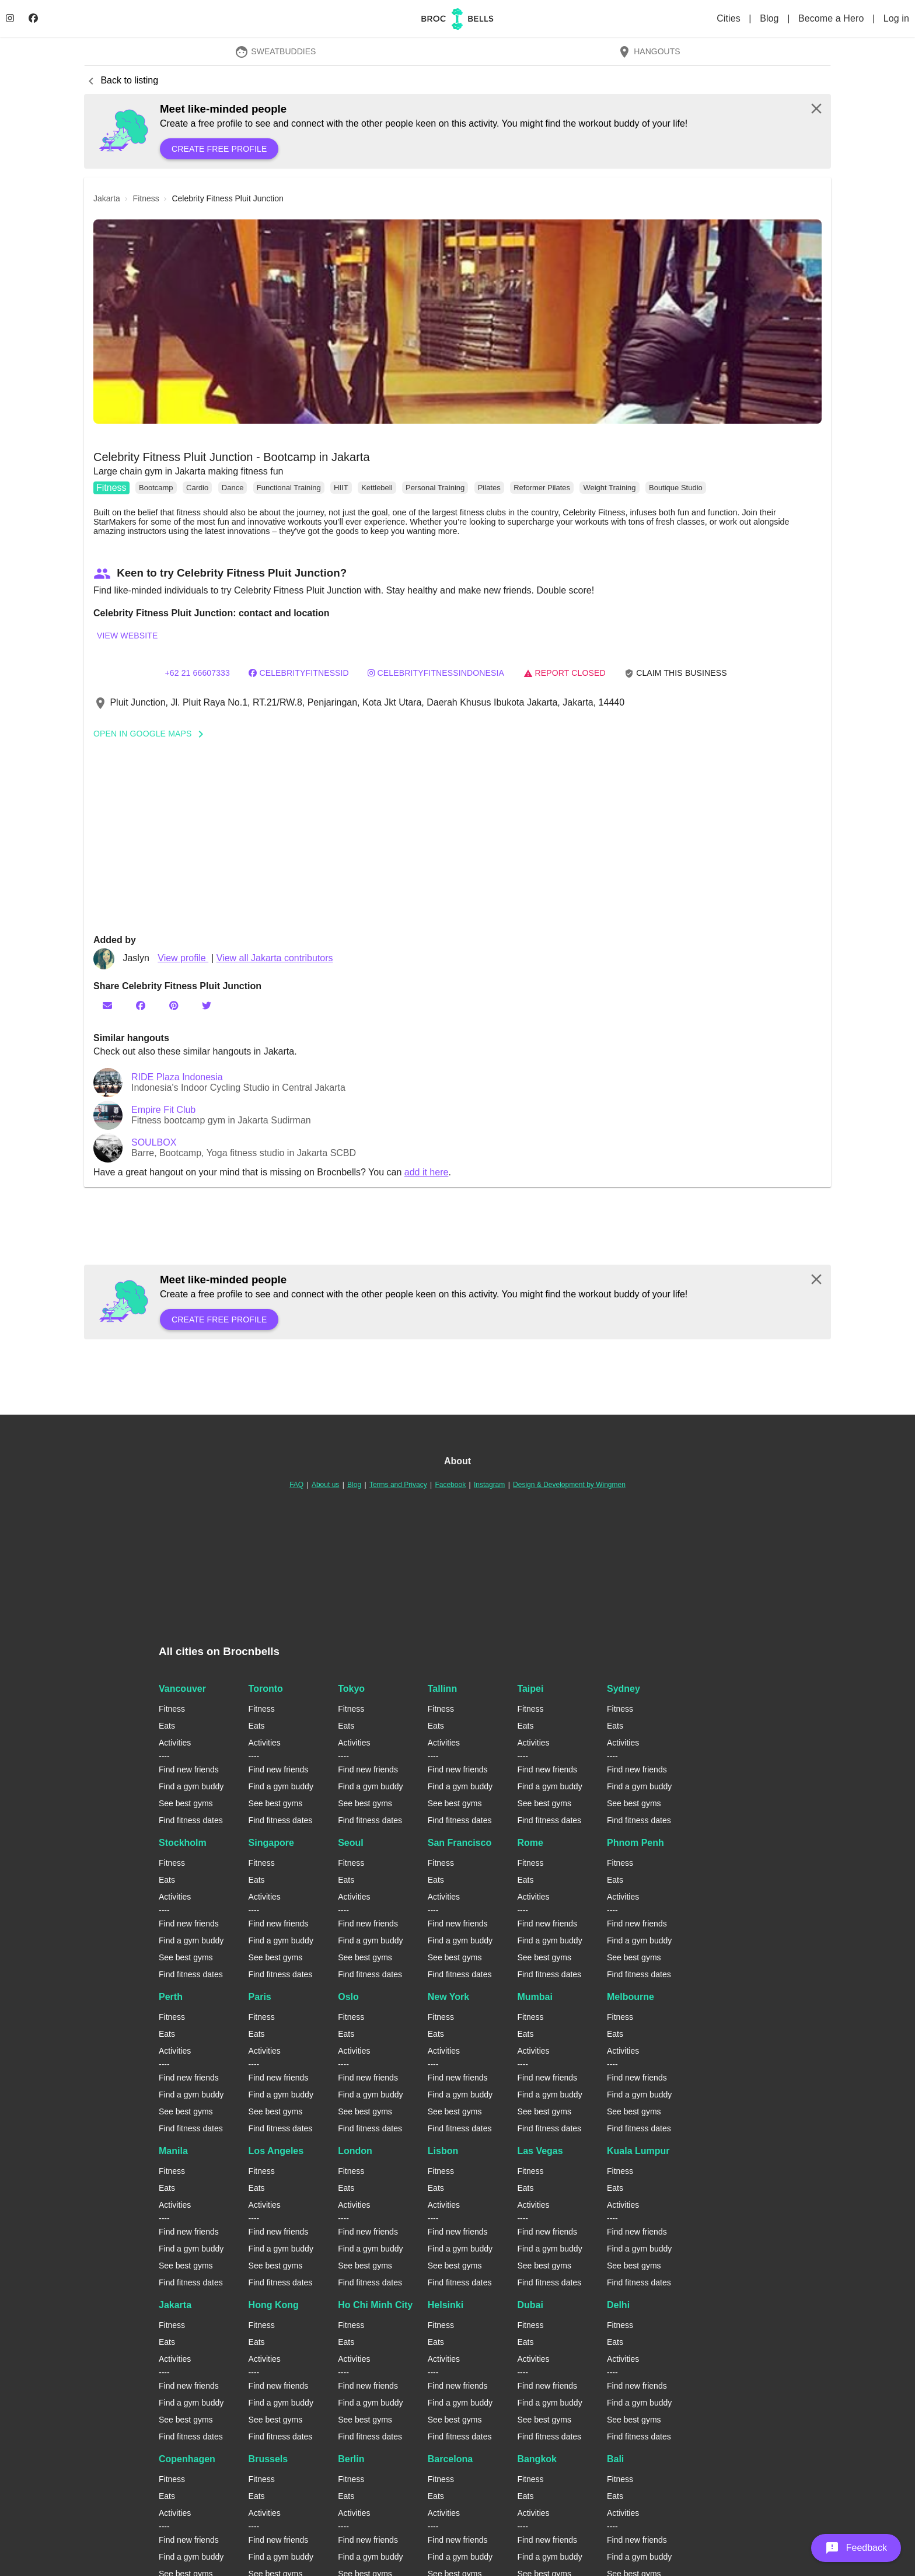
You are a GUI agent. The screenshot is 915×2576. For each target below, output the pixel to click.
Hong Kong (274, 2305)
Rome (530, 1843)
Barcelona (450, 2459)
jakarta (106, 198)
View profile (183, 958)
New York (448, 1997)
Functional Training (289, 487)
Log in (896, 18)
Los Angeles (276, 2151)
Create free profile (219, 148)
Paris (260, 1997)
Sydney (623, 1689)
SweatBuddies (275, 51)
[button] (457, 321)
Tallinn (442, 1689)
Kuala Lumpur (638, 2151)
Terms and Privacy (398, 1485)
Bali (615, 2459)
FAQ (296, 1485)
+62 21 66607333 (197, 672)
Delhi (618, 2305)
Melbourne (630, 1997)
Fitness (111, 488)
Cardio (197, 487)
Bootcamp (156, 487)
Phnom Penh (635, 1843)
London (355, 2151)
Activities (175, 1742)
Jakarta (175, 2305)
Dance (233, 487)
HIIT (341, 487)
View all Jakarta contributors (274, 958)
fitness (146, 198)
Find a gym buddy (191, 1786)
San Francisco (459, 1843)
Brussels (268, 2459)
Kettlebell (376, 487)
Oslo (348, 1997)
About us (325, 1485)
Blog (770, 18)
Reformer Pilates (542, 487)
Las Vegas (540, 2151)
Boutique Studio (676, 487)
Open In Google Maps (152, 733)
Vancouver (182, 1689)
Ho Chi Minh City (375, 2305)
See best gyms (186, 1803)
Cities (730, 18)
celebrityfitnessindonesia (436, 672)
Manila (173, 2151)
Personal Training (435, 487)
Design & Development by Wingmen (569, 1485)
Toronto (266, 1689)
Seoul (351, 1843)
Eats (167, 1725)
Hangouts (649, 51)
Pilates (489, 487)
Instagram (489, 1485)
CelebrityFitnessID (298, 672)
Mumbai (534, 1997)
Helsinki (445, 2305)
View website (127, 635)
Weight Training (609, 487)
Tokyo (351, 1689)
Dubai (530, 2305)
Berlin (351, 2459)
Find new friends (189, 1769)
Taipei (530, 1689)
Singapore (271, 1843)
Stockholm (183, 1843)
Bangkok (537, 2459)
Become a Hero (832, 18)
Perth (171, 1997)
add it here (426, 1172)
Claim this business (675, 673)
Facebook (450, 1485)
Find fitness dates (191, 1820)
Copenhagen (187, 2459)
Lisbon (443, 2151)
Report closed (564, 672)
